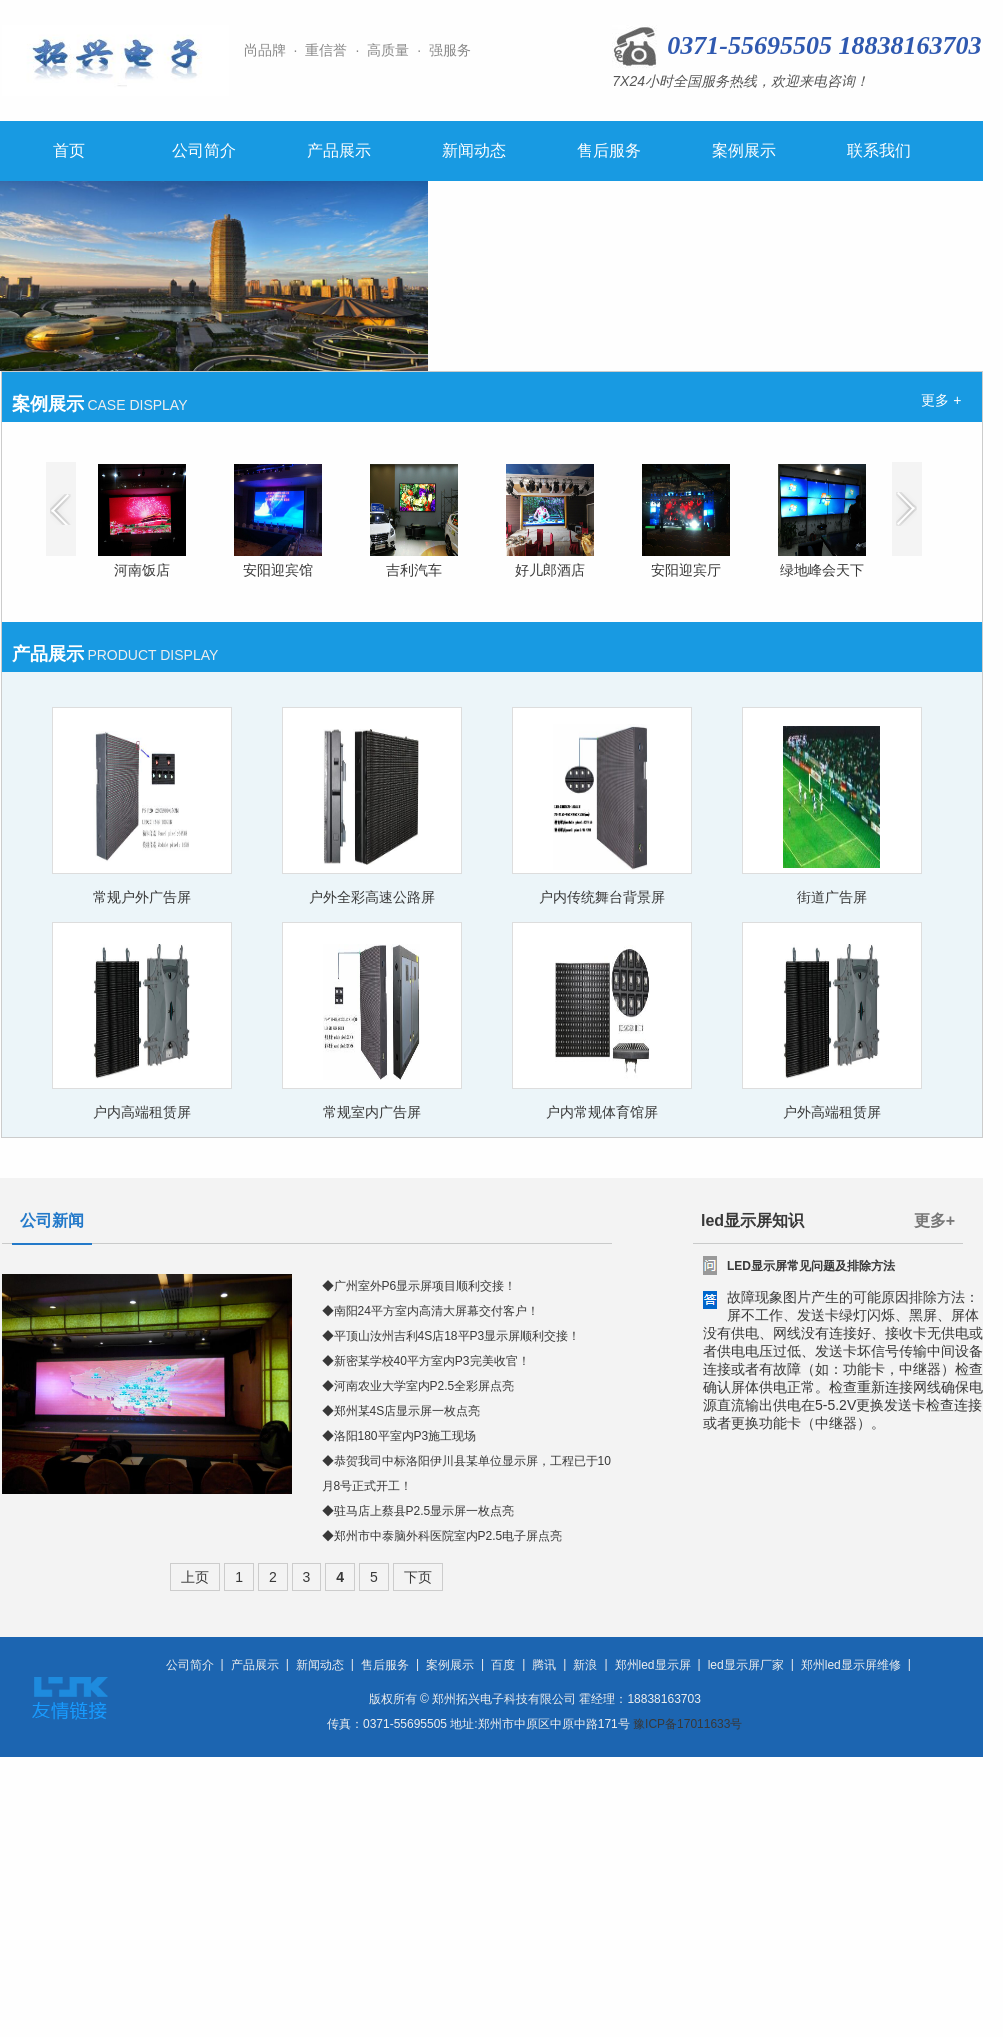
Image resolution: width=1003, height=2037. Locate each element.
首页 (69, 150)
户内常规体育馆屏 (602, 1112)
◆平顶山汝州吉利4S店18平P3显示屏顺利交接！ (451, 1336)
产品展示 (339, 150)
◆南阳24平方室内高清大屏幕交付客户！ (430, 1311)
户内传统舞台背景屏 (602, 897)
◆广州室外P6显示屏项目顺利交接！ (419, 1286)
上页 (195, 1577)
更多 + (941, 400)
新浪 (585, 1665)
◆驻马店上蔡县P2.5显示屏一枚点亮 (418, 1511)
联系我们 (879, 150)
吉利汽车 (414, 570)
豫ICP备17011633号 (687, 1724)
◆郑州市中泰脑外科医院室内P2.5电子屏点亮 (442, 1536)
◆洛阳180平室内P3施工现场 (399, 1436)
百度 (503, 1665)
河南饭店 (142, 570)
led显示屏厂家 (746, 1665)
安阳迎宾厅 (686, 570)
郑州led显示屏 (653, 1665)
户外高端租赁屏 (832, 1112)
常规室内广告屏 (372, 1112)
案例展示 (744, 150)
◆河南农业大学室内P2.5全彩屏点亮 (418, 1386)
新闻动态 (474, 150)
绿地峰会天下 (822, 570)
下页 (418, 1577)
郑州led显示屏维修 (851, 1665)
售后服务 (609, 150)
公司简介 (204, 150)
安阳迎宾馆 (278, 570)
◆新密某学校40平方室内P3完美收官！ (426, 1361)
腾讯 (544, 1665)
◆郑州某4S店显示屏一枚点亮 (401, 1411)
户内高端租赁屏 (142, 1112)
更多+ (934, 1220)
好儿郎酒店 (550, 570)
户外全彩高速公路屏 (372, 897)
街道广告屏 (832, 897)
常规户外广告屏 (142, 897)
